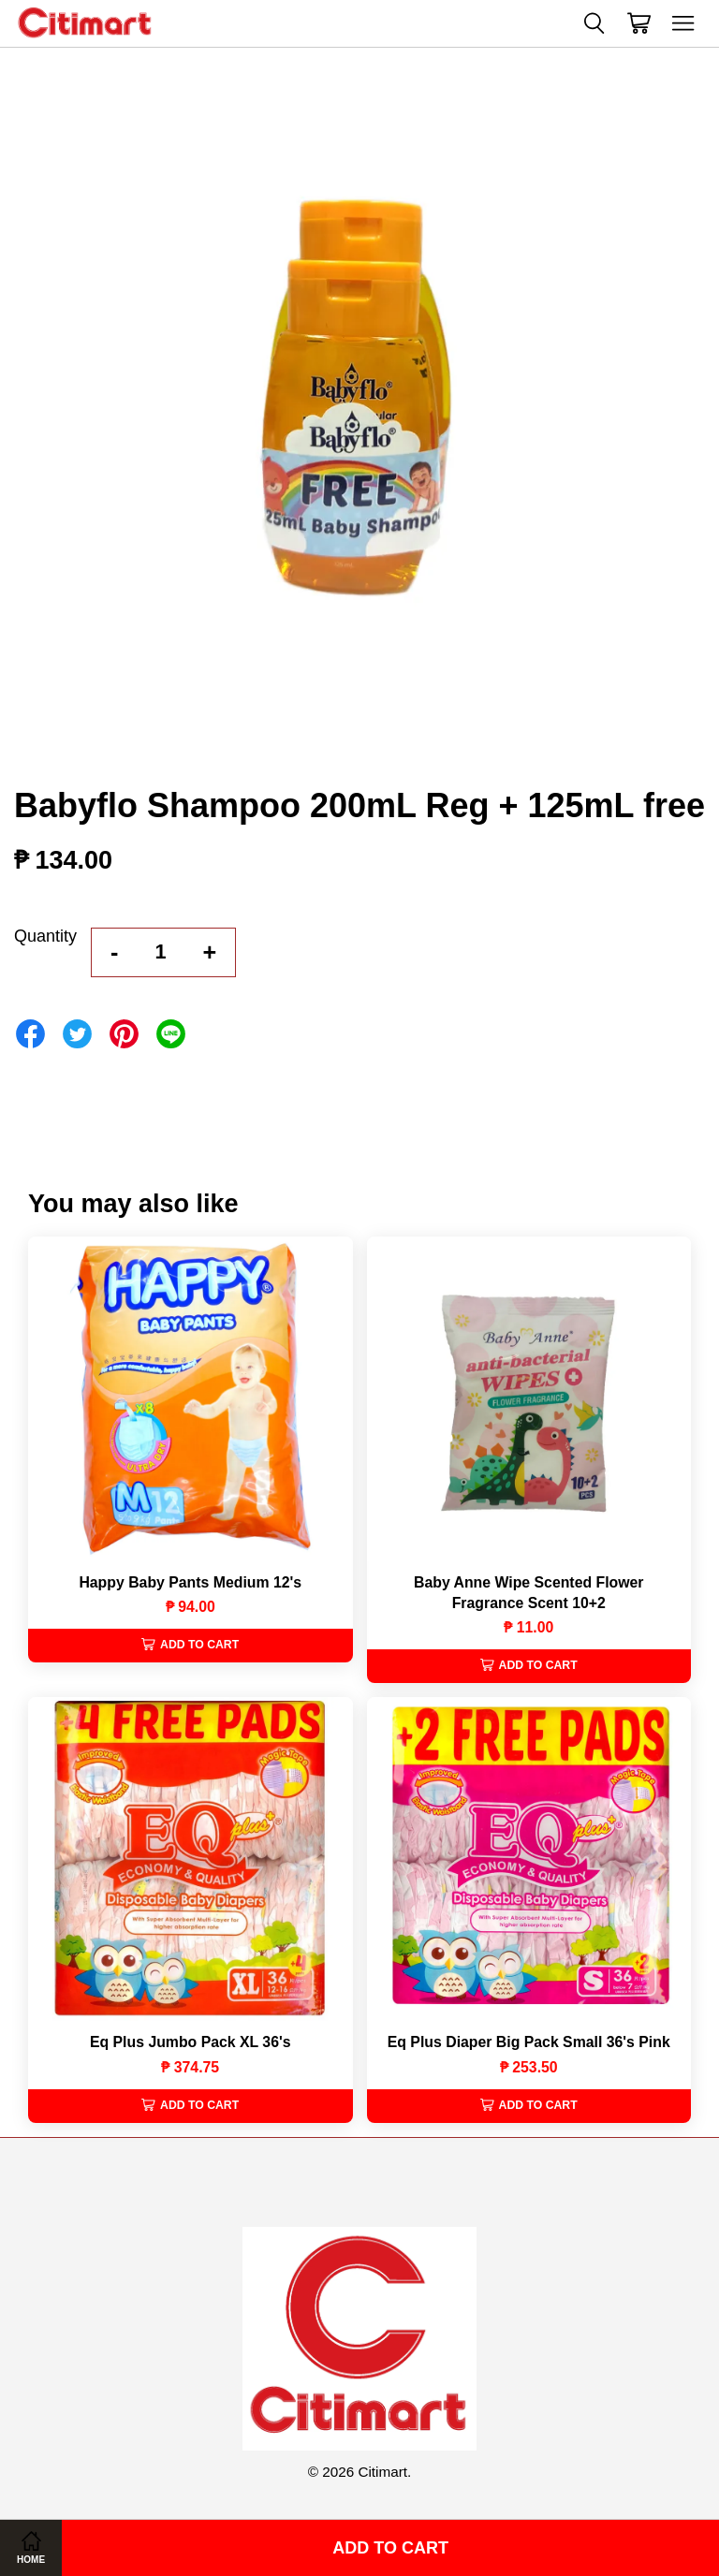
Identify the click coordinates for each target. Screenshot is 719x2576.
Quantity (45, 936)
